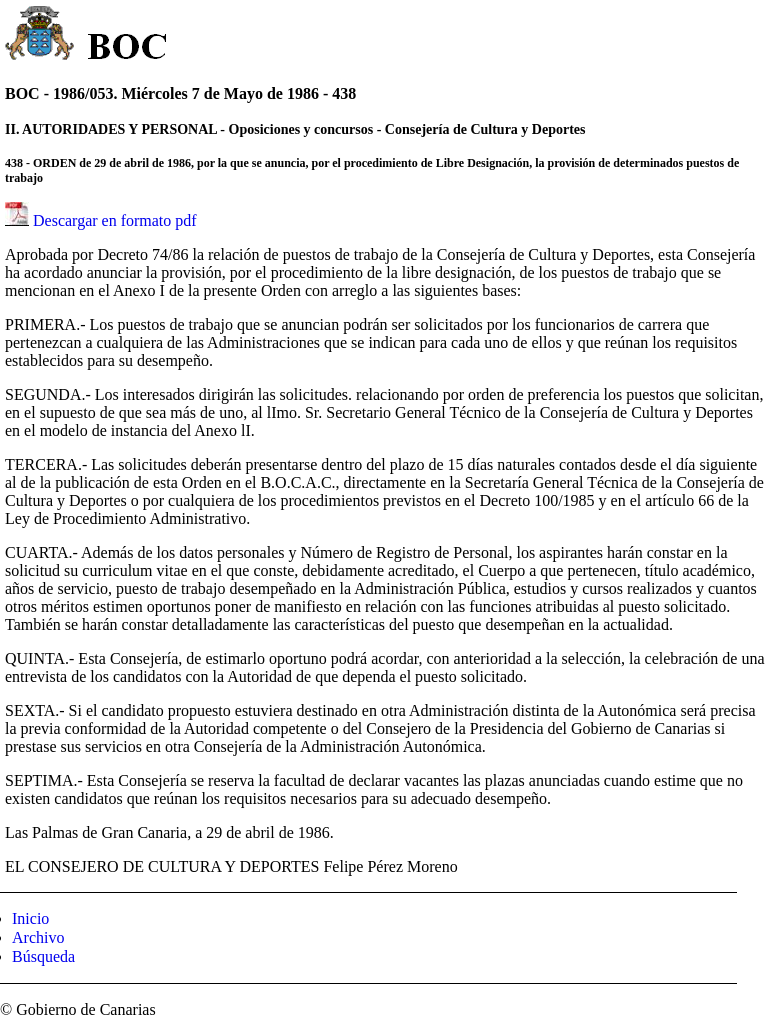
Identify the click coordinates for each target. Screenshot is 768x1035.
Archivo (38, 937)
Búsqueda (43, 956)
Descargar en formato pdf (115, 220)
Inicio (30, 918)
